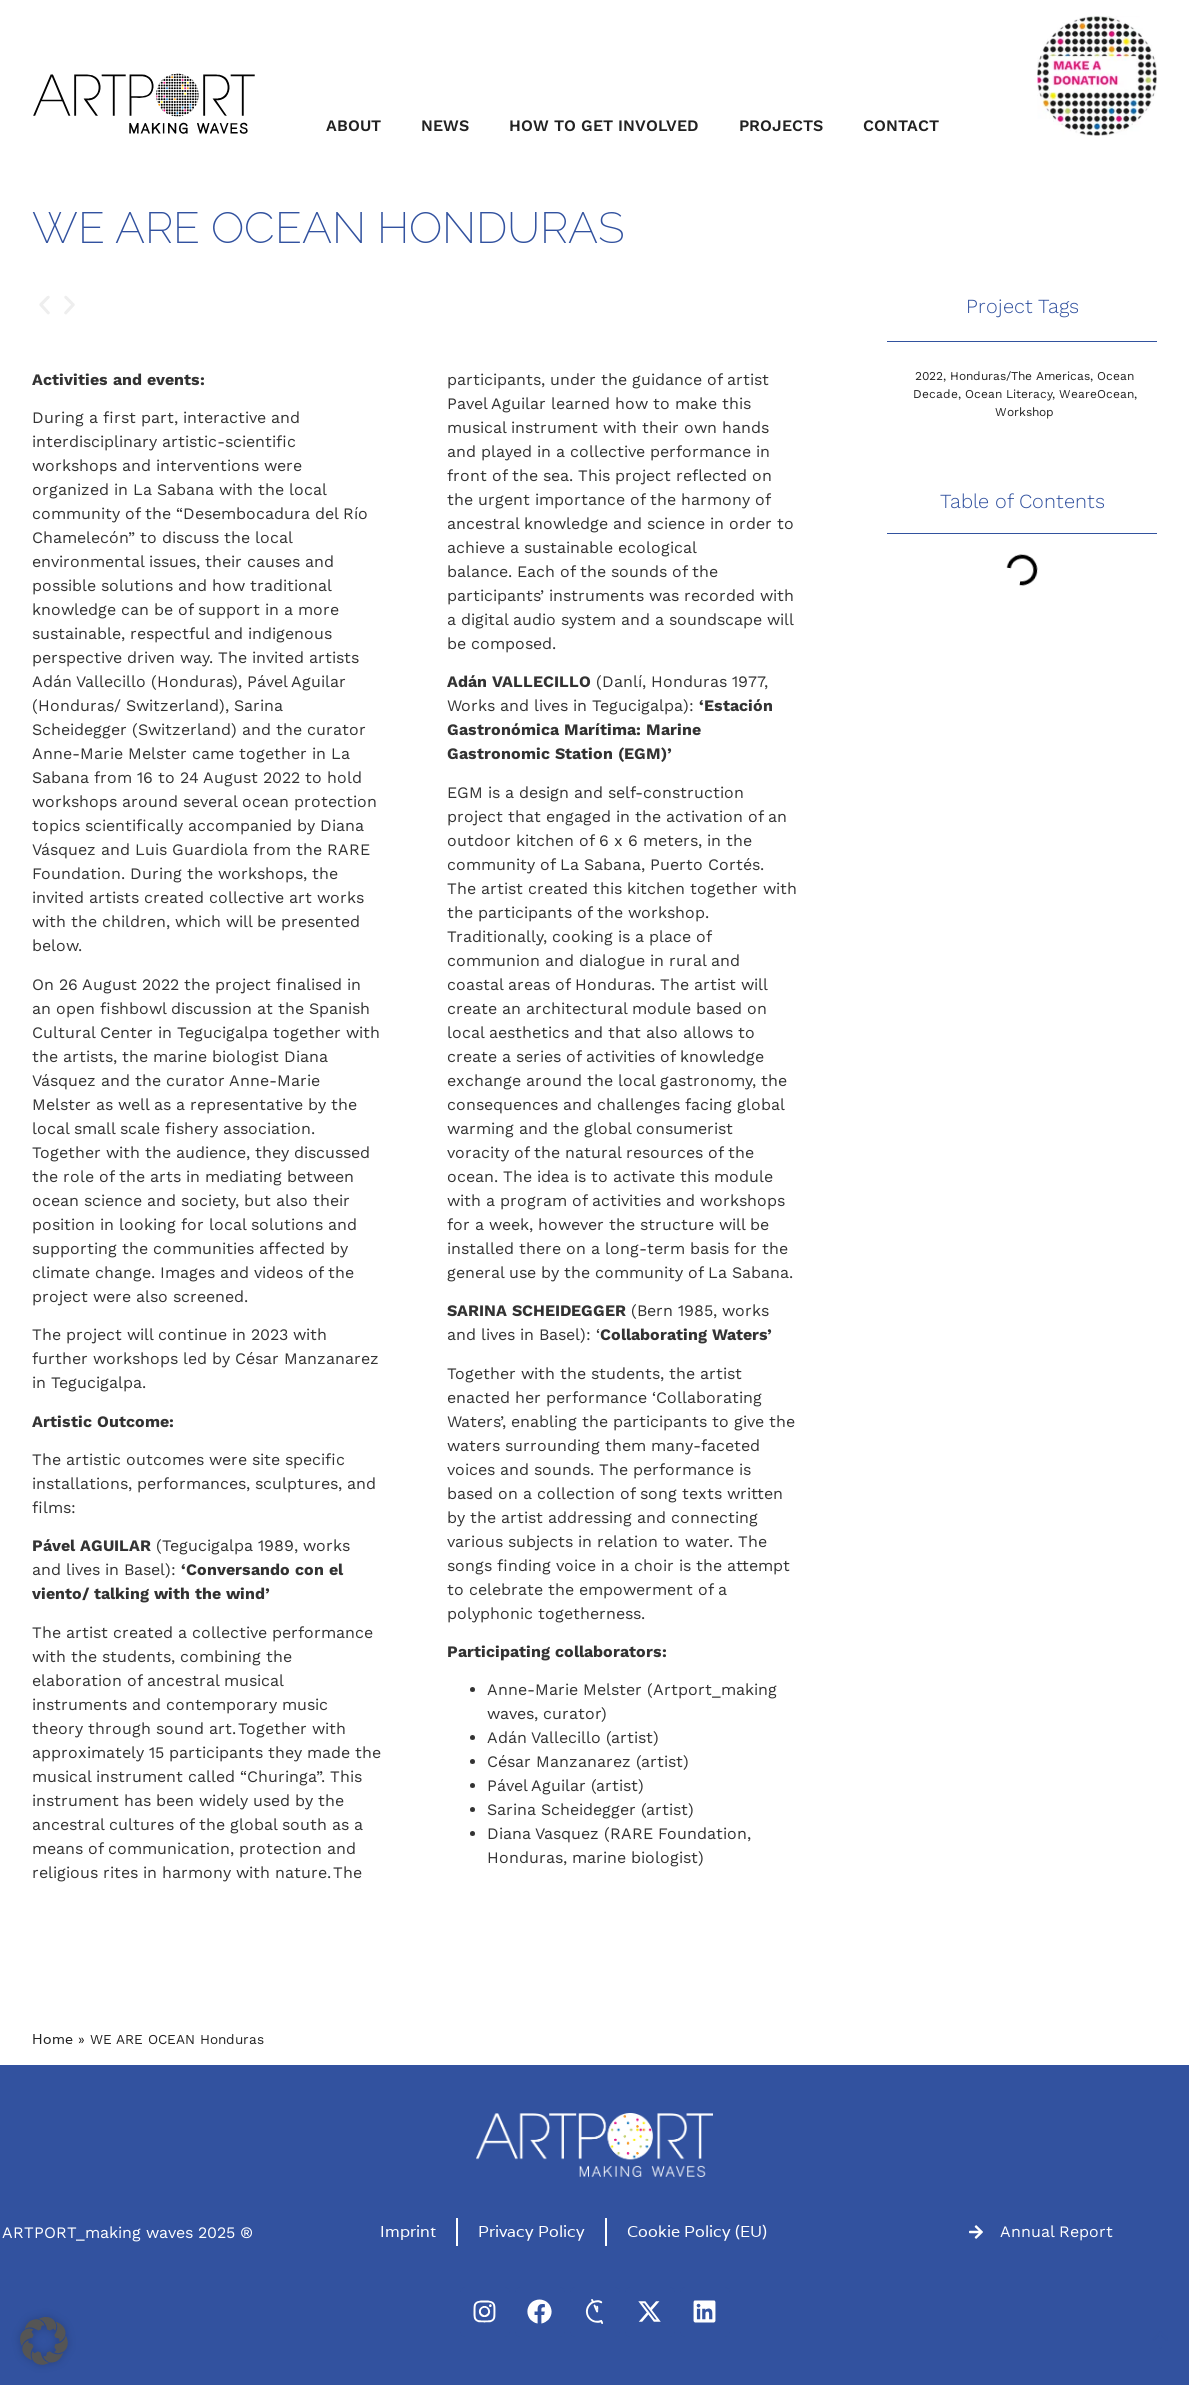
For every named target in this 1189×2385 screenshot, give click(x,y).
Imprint (408, 2231)
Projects (781, 125)
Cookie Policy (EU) (697, 2231)
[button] (44, 305)
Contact (901, 125)
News (445, 125)
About (353, 125)
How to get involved (604, 125)
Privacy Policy (531, 2231)
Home (52, 2039)
